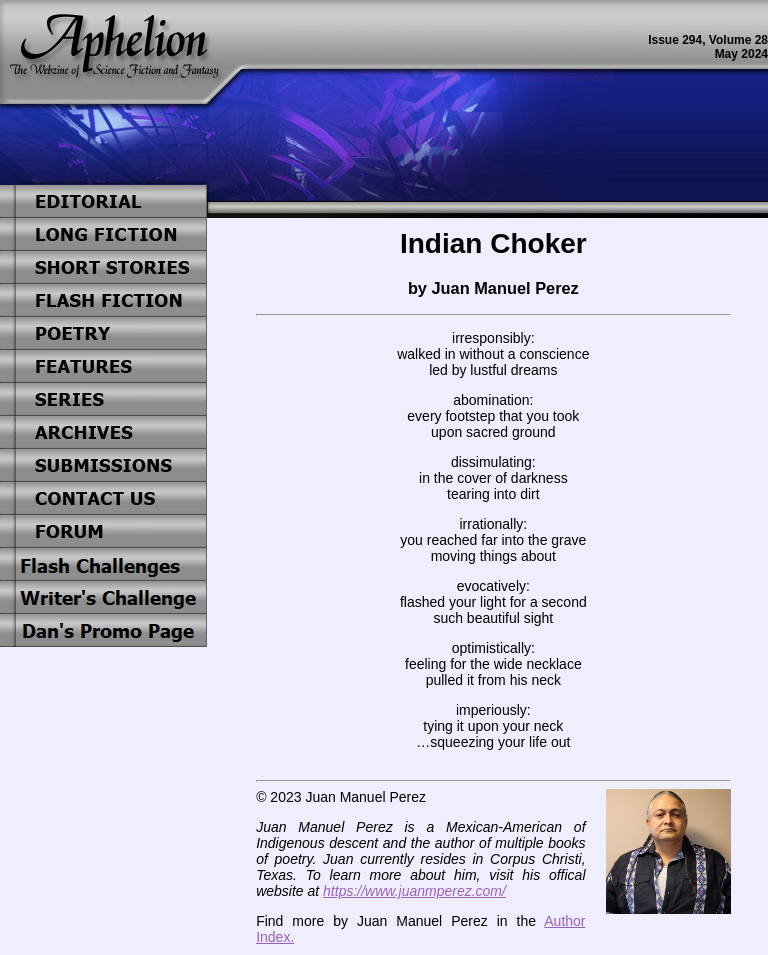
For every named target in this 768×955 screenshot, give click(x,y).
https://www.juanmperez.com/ (414, 891)
